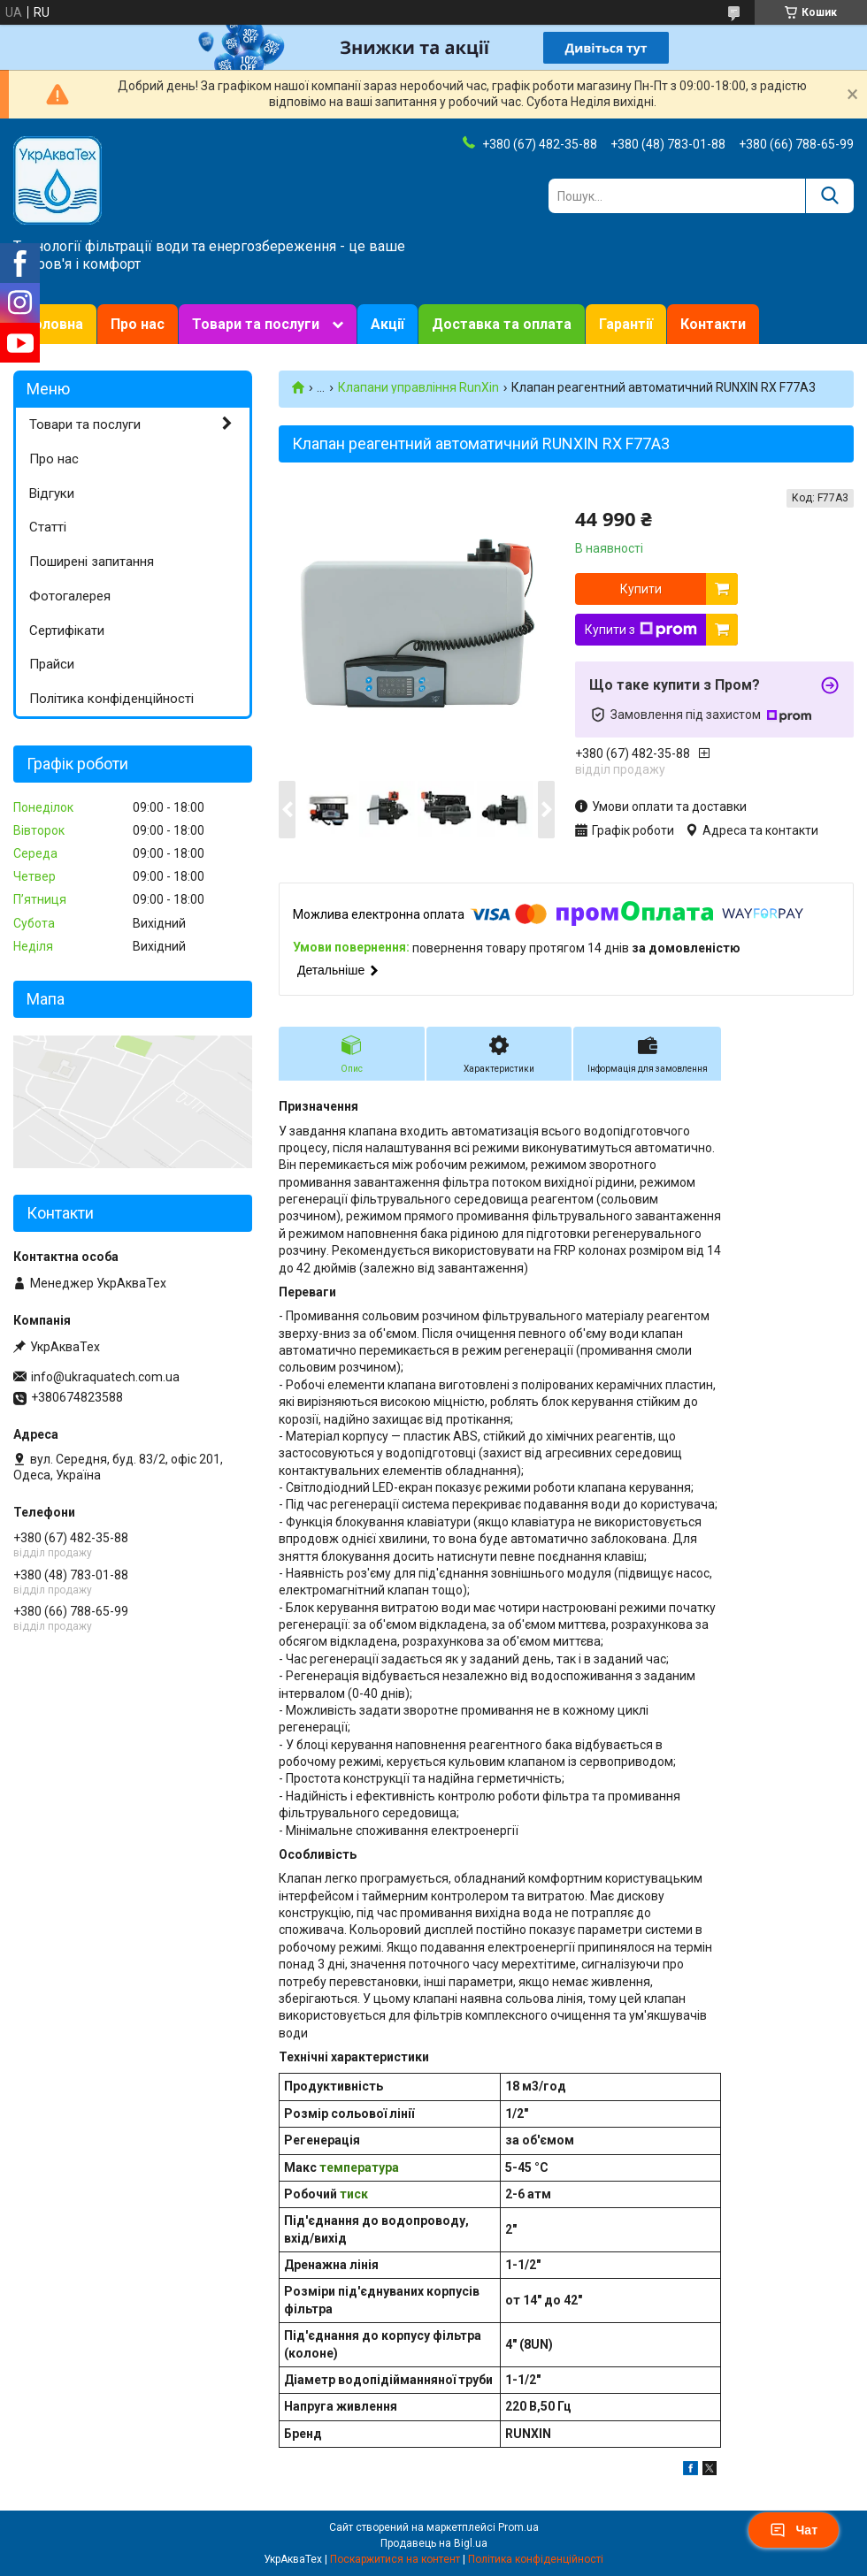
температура (359, 2167)
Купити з (641, 630)
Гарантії (626, 324)
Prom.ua (518, 2527)
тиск (354, 2194)
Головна (55, 324)
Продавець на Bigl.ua (433, 2543)
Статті (47, 527)
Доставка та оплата (502, 324)
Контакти (713, 324)
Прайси (51, 664)
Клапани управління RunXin (418, 387)
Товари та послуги (255, 324)
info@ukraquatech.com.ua (105, 1377)
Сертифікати (66, 630)
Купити (641, 589)
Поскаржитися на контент (395, 2559)
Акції (387, 324)
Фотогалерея (70, 596)
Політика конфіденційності (111, 699)
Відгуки (51, 493)
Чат (793, 2530)
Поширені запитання (91, 561)
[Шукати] (829, 196)
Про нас (138, 324)
